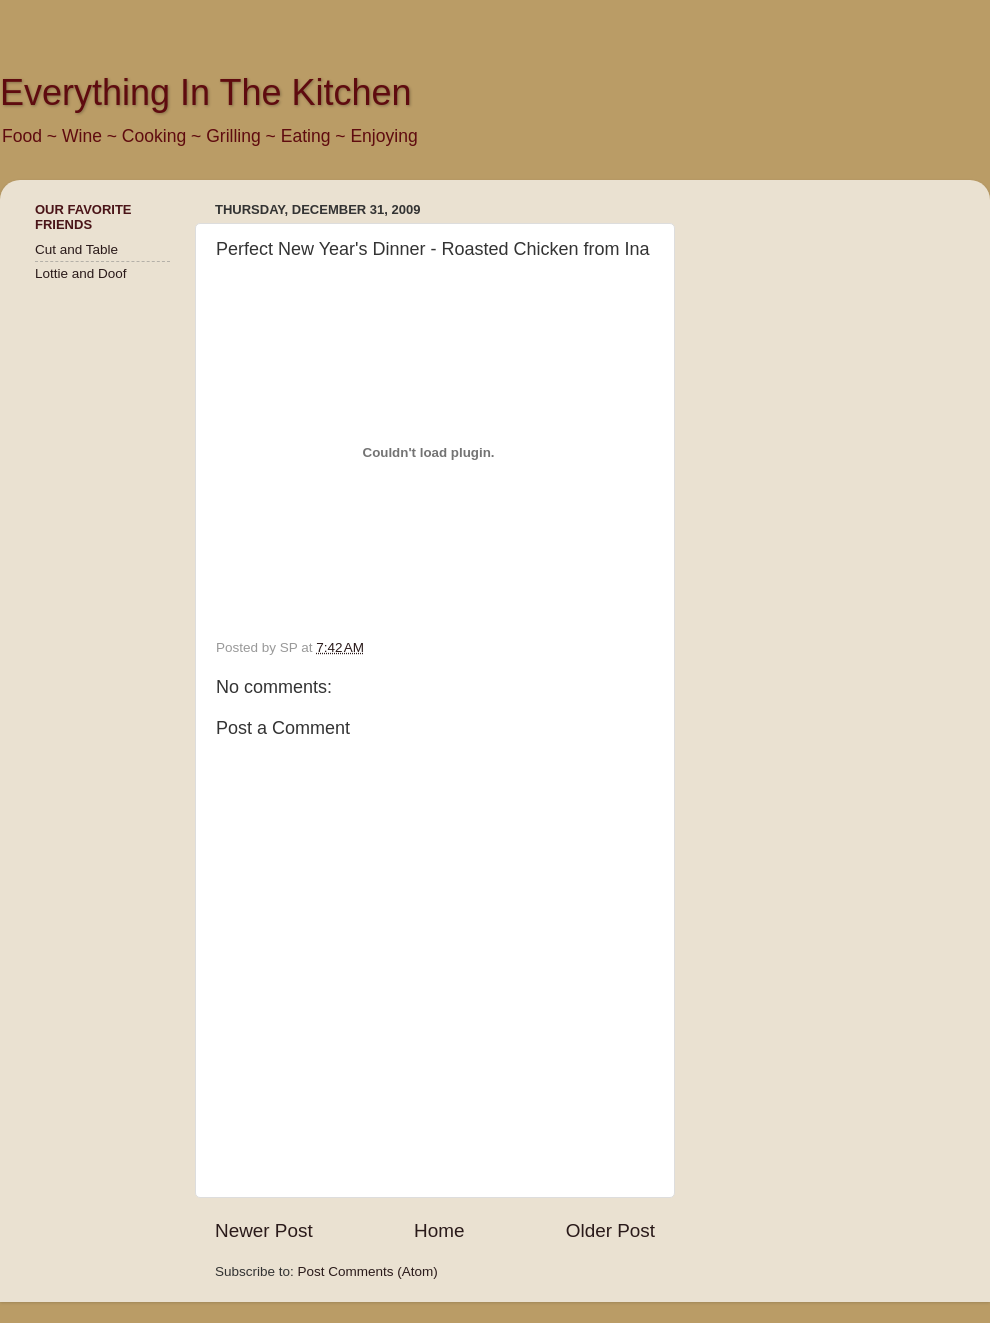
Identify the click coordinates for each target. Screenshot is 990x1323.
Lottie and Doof (81, 273)
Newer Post (264, 1230)
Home (439, 1230)
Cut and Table (76, 249)
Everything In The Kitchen (206, 92)
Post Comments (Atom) (368, 1271)
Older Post (610, 1230)
